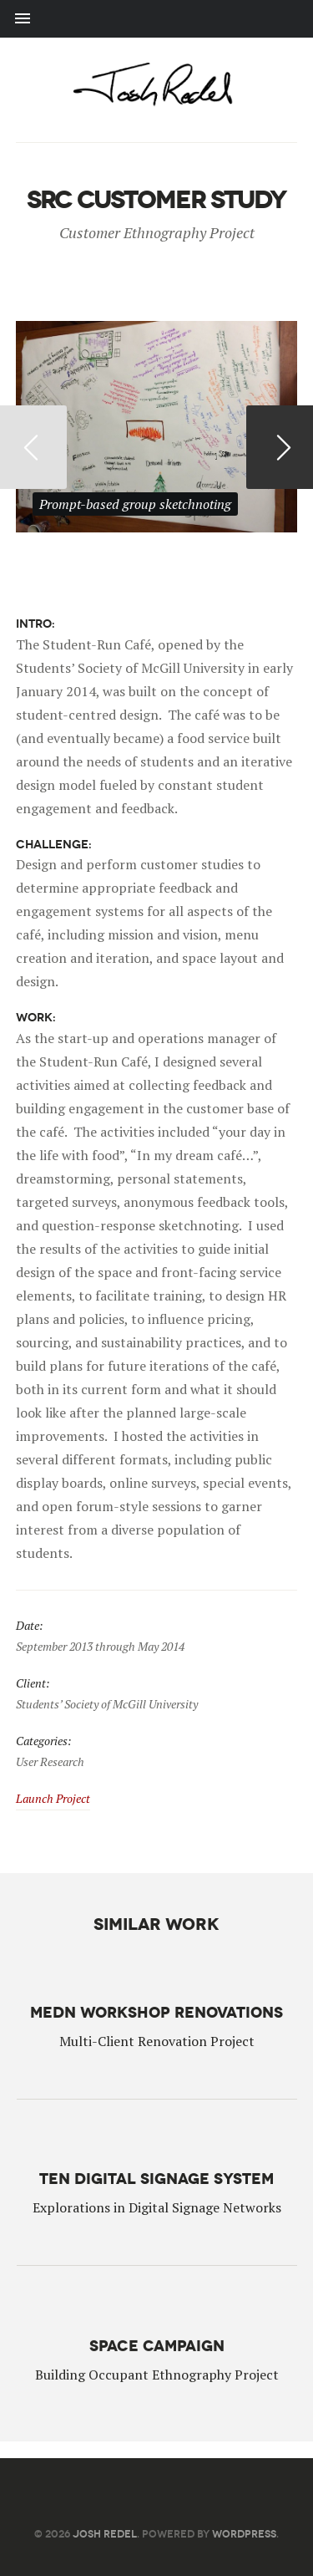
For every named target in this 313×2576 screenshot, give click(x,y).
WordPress (244, 2534)
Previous (33, 447)
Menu (156, 19)
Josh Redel (105, 2534)
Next (279, 447)
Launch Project (53, 1798)
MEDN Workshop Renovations (156, 2012)
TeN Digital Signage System (156, 2177)
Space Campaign (157, 2342)
